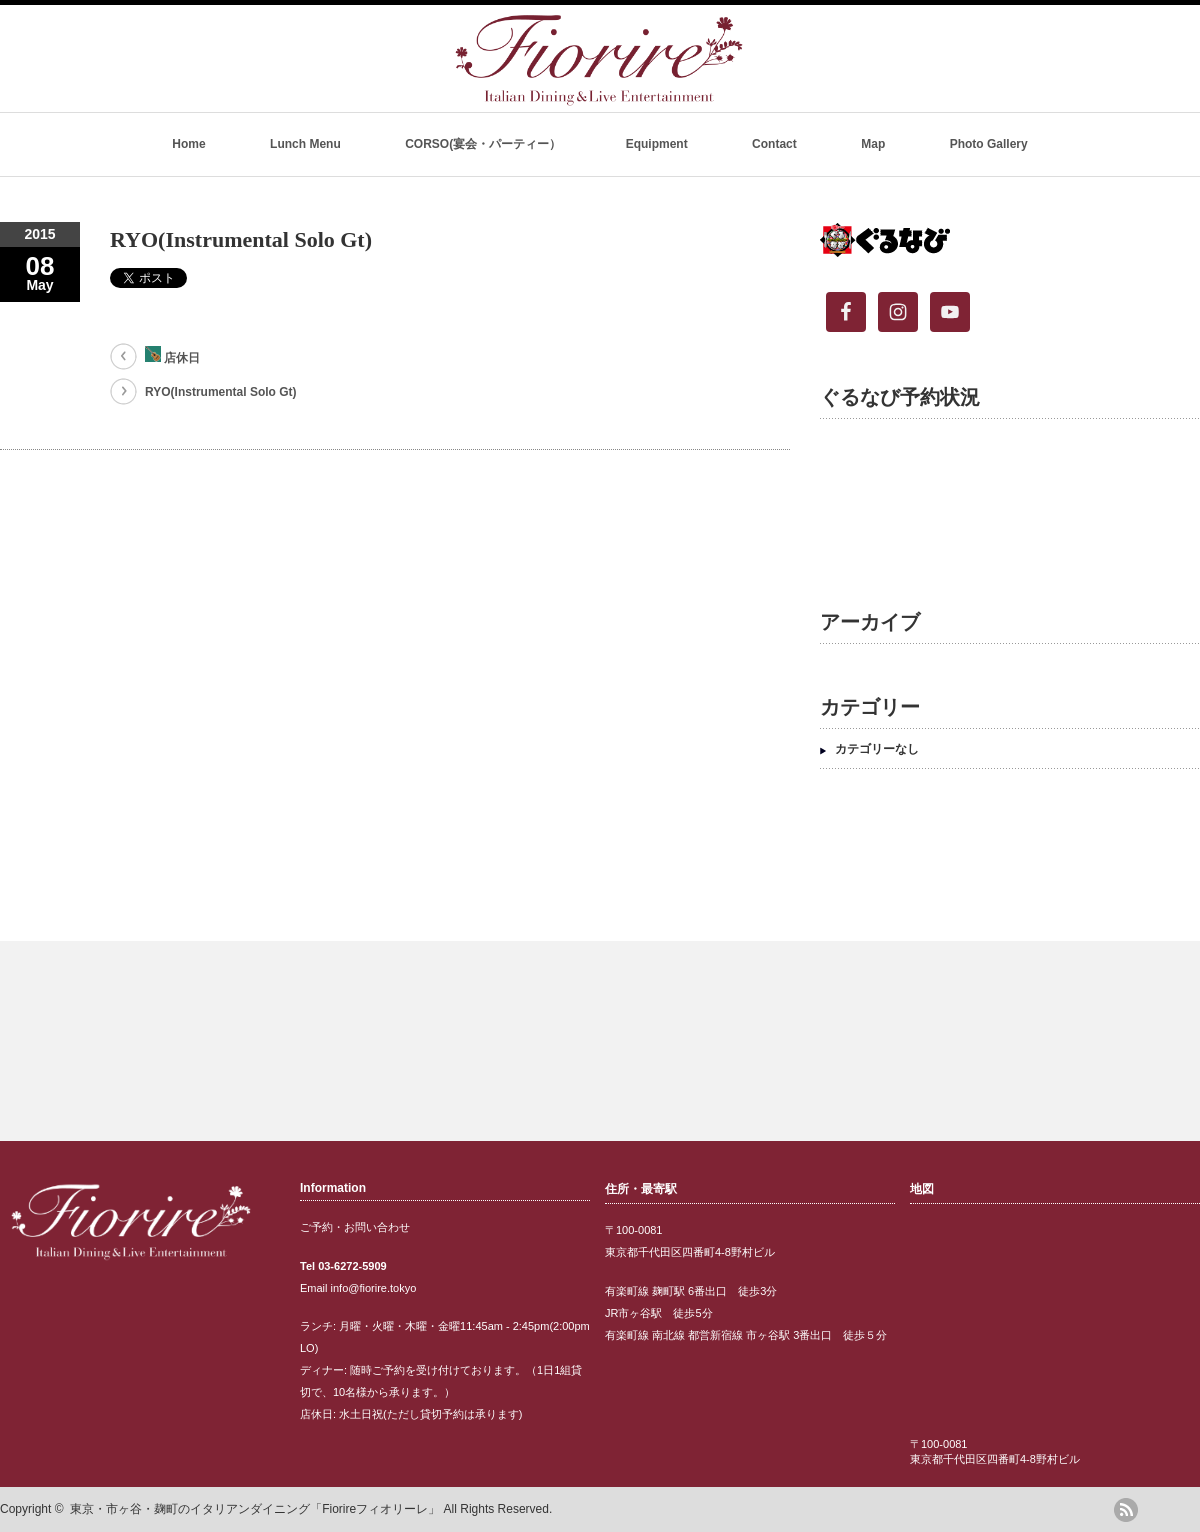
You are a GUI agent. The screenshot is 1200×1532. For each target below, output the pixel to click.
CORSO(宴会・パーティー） (483, 144)
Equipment (657, 144)
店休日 (172, 355)
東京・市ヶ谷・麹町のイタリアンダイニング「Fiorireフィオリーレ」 (255, 1509)
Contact (774, 144)
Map (873, 144)
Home (188, 144)
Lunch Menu (305, 144)
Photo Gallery (989, 144)
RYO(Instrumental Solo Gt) (221, 392)
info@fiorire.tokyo (374, 1288)
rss (1126, 1510)
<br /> (1000, 499)
